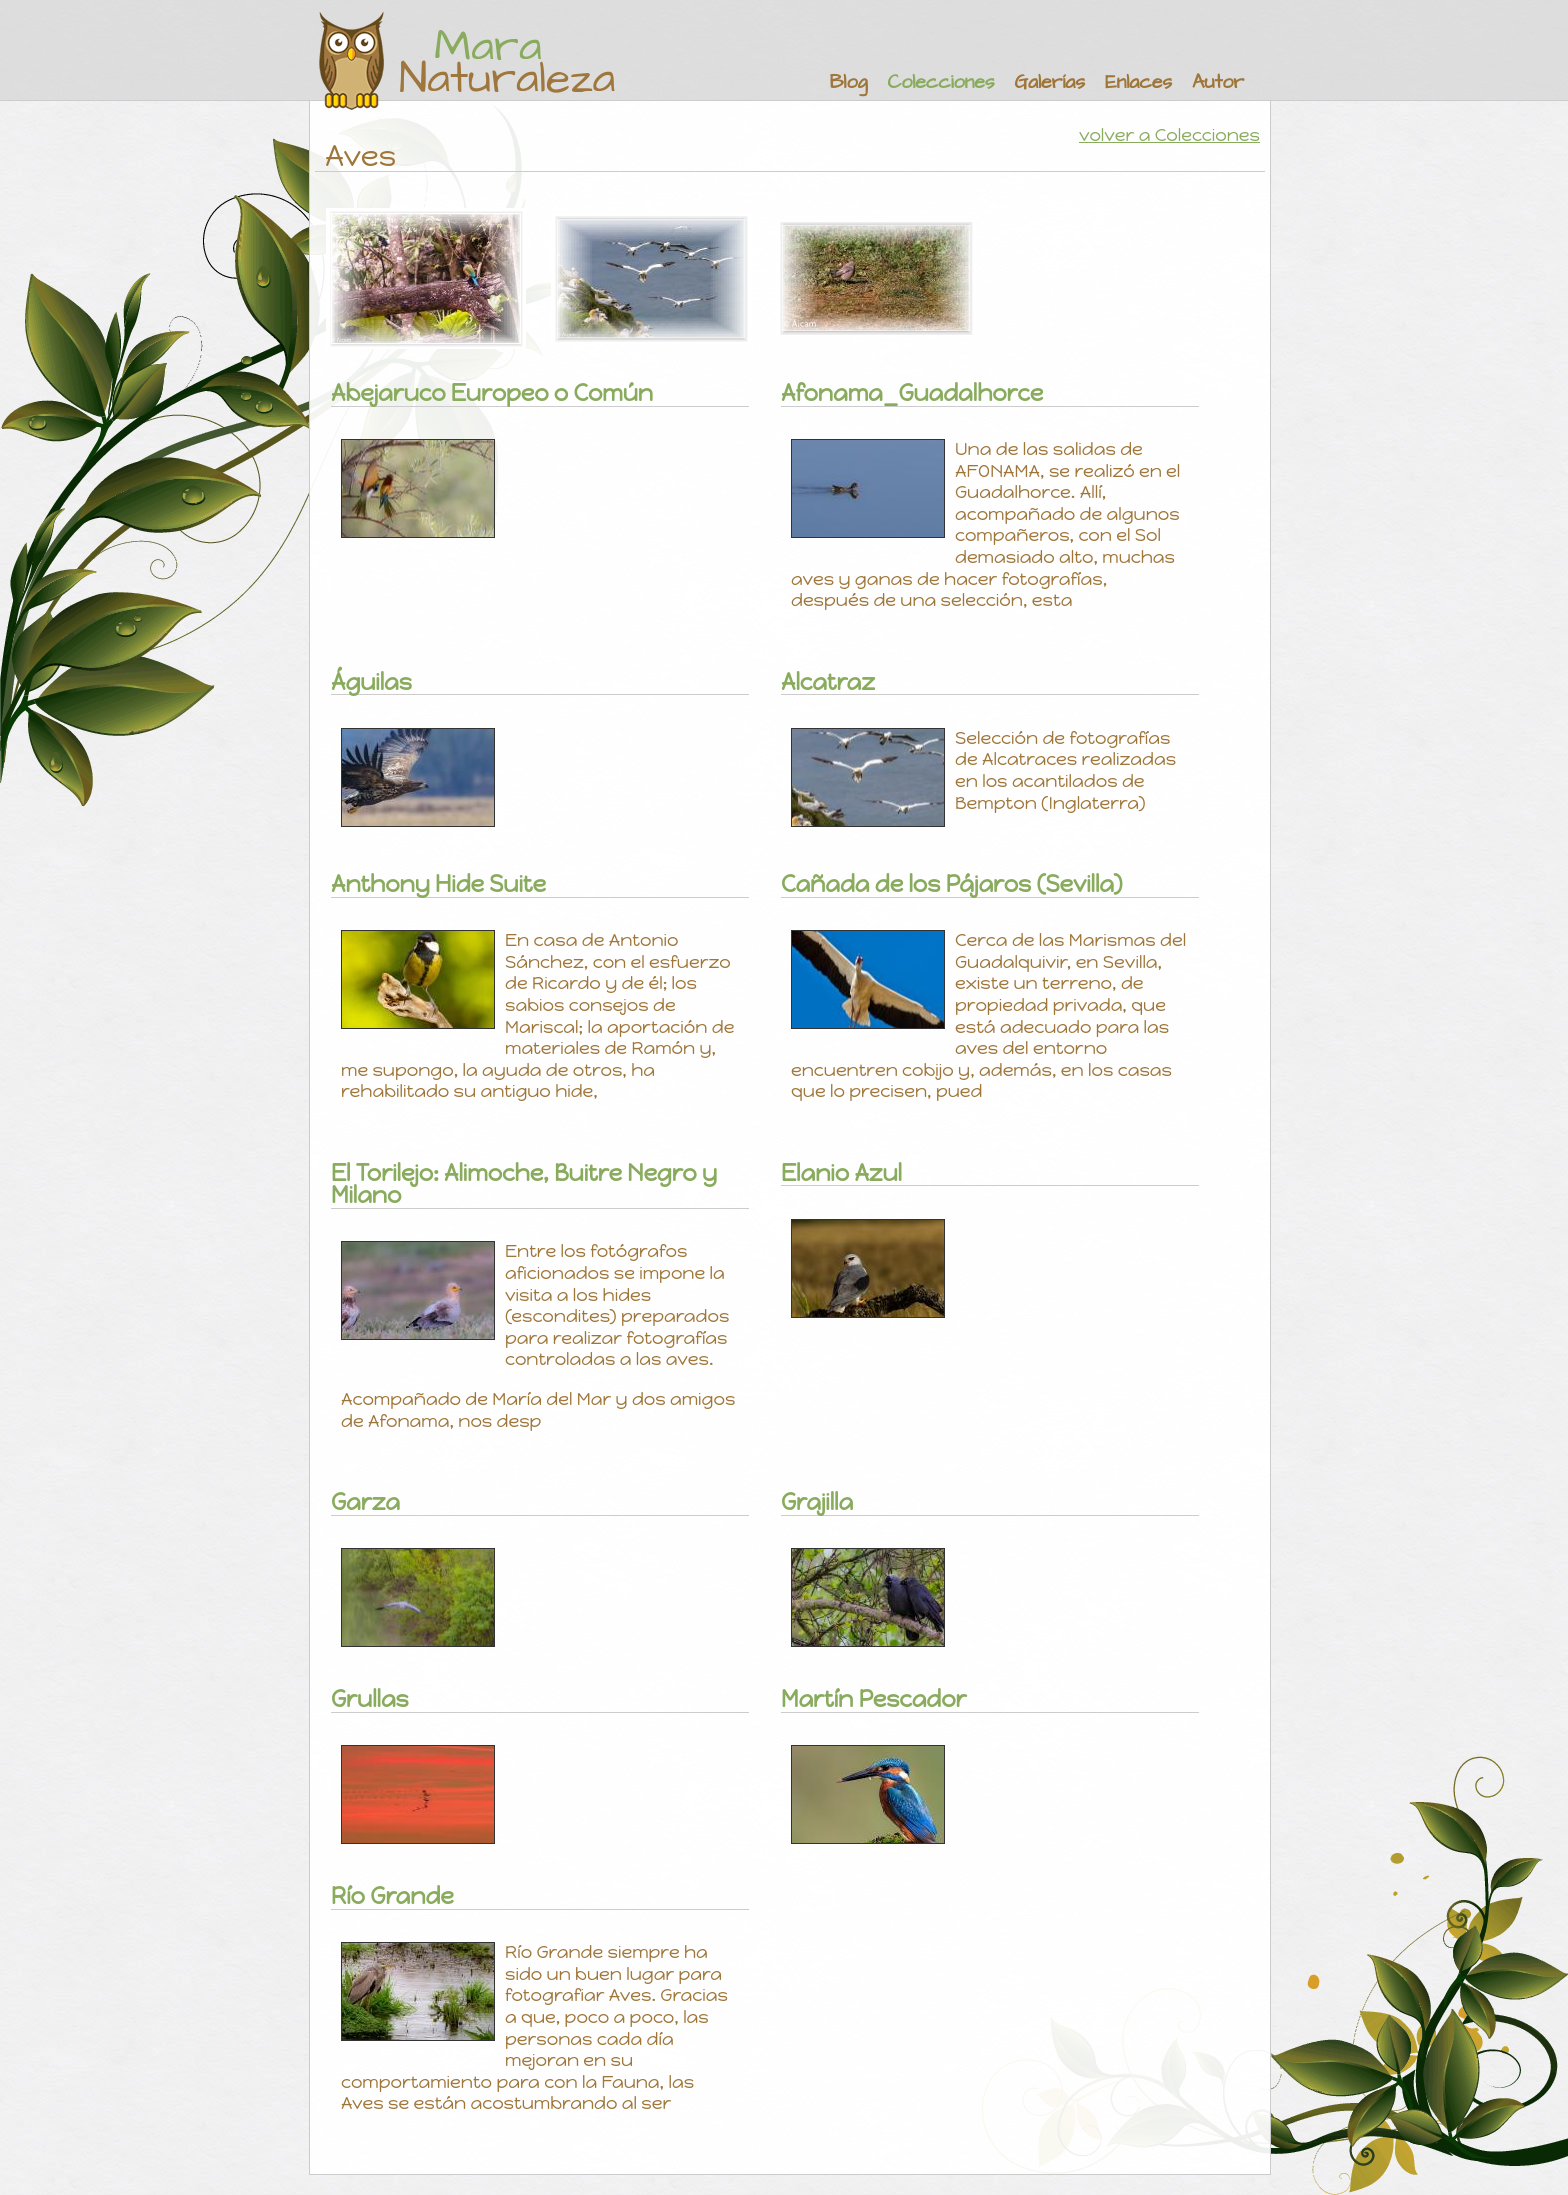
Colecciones (940, 82)
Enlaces (1138, 82)
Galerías (1050, 82)
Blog (849, 82)
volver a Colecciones (1169, 135)
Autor (1218, 82)
